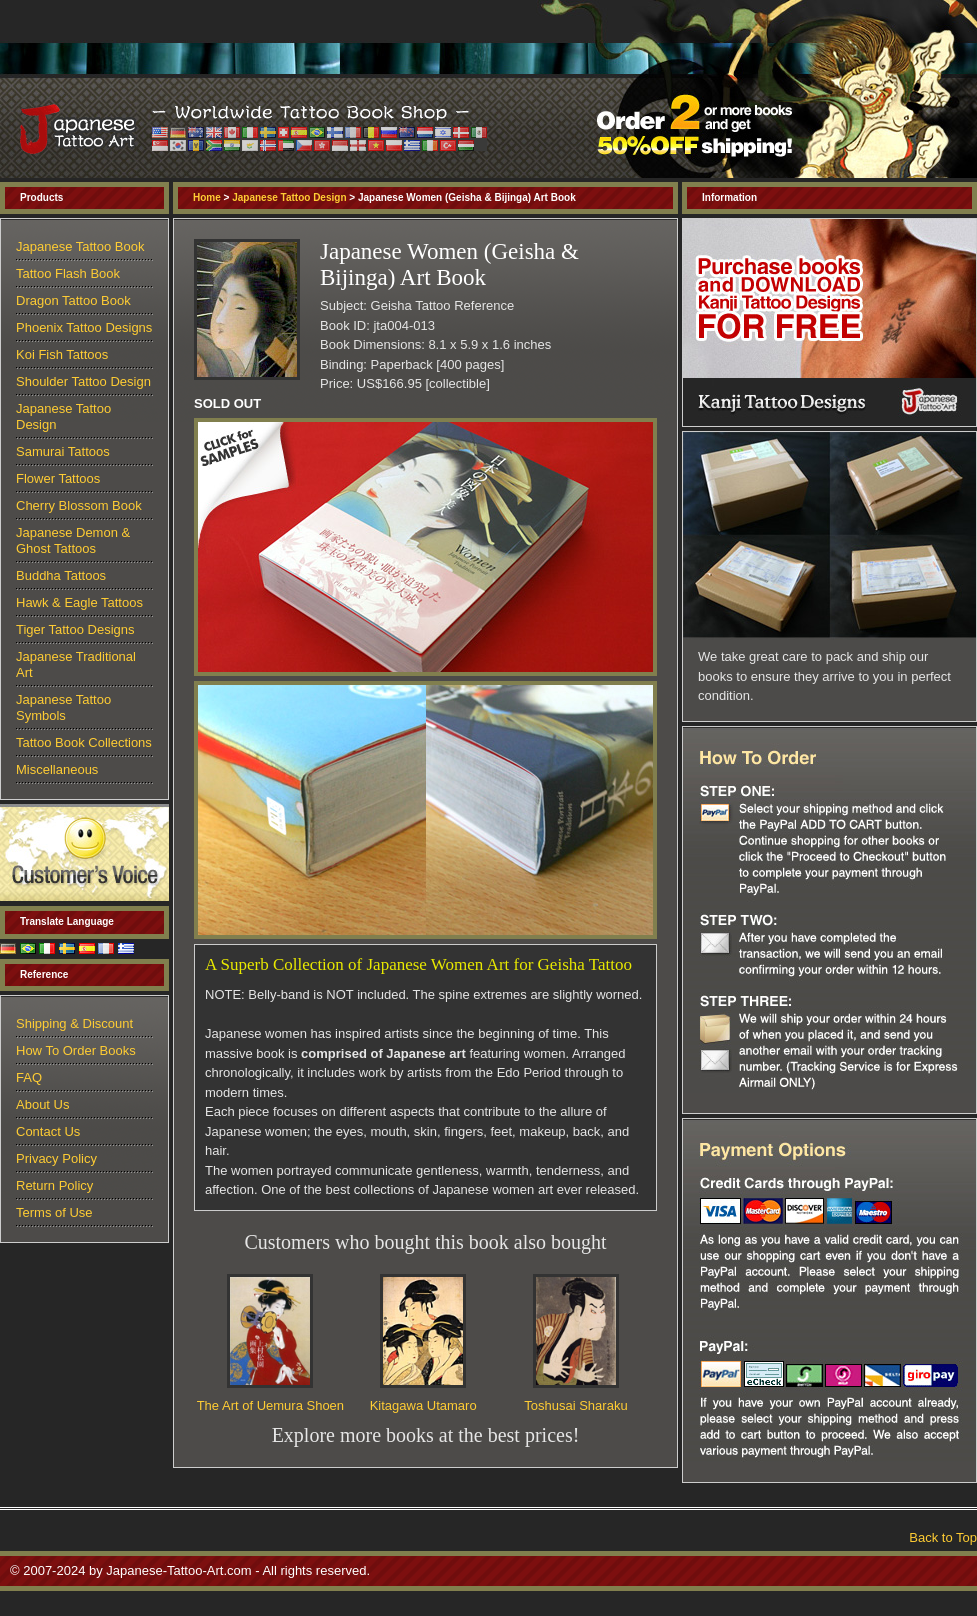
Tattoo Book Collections (84, 742)
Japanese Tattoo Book (80, 246)
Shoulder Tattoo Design (83, 381)
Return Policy (54, 1185)
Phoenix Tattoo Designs (84, 327)
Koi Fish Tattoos (62, 354)
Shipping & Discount (74, 1023)
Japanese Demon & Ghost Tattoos (73, 540)
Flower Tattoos (58, 478)
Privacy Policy (56, 1158)
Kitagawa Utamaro (423, 1405)
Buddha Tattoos (61, 575)
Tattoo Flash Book (68, 273)
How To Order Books (76, 1050)
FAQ (29, 1077)
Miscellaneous (57, 769)
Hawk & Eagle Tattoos (79, 602)
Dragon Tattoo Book (73, 300)
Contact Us (48, 1131)
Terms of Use (54, 1212)
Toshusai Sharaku (575, 1405)
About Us (42, 1104)
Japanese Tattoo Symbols (63, 707)
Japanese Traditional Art (76, 664)
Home (207, 197)
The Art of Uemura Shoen (270, 1405)
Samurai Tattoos (63, 451)
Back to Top (943, 1537)
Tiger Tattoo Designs (75, 629)
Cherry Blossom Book (79, 505)
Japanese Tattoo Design (289, 197)
